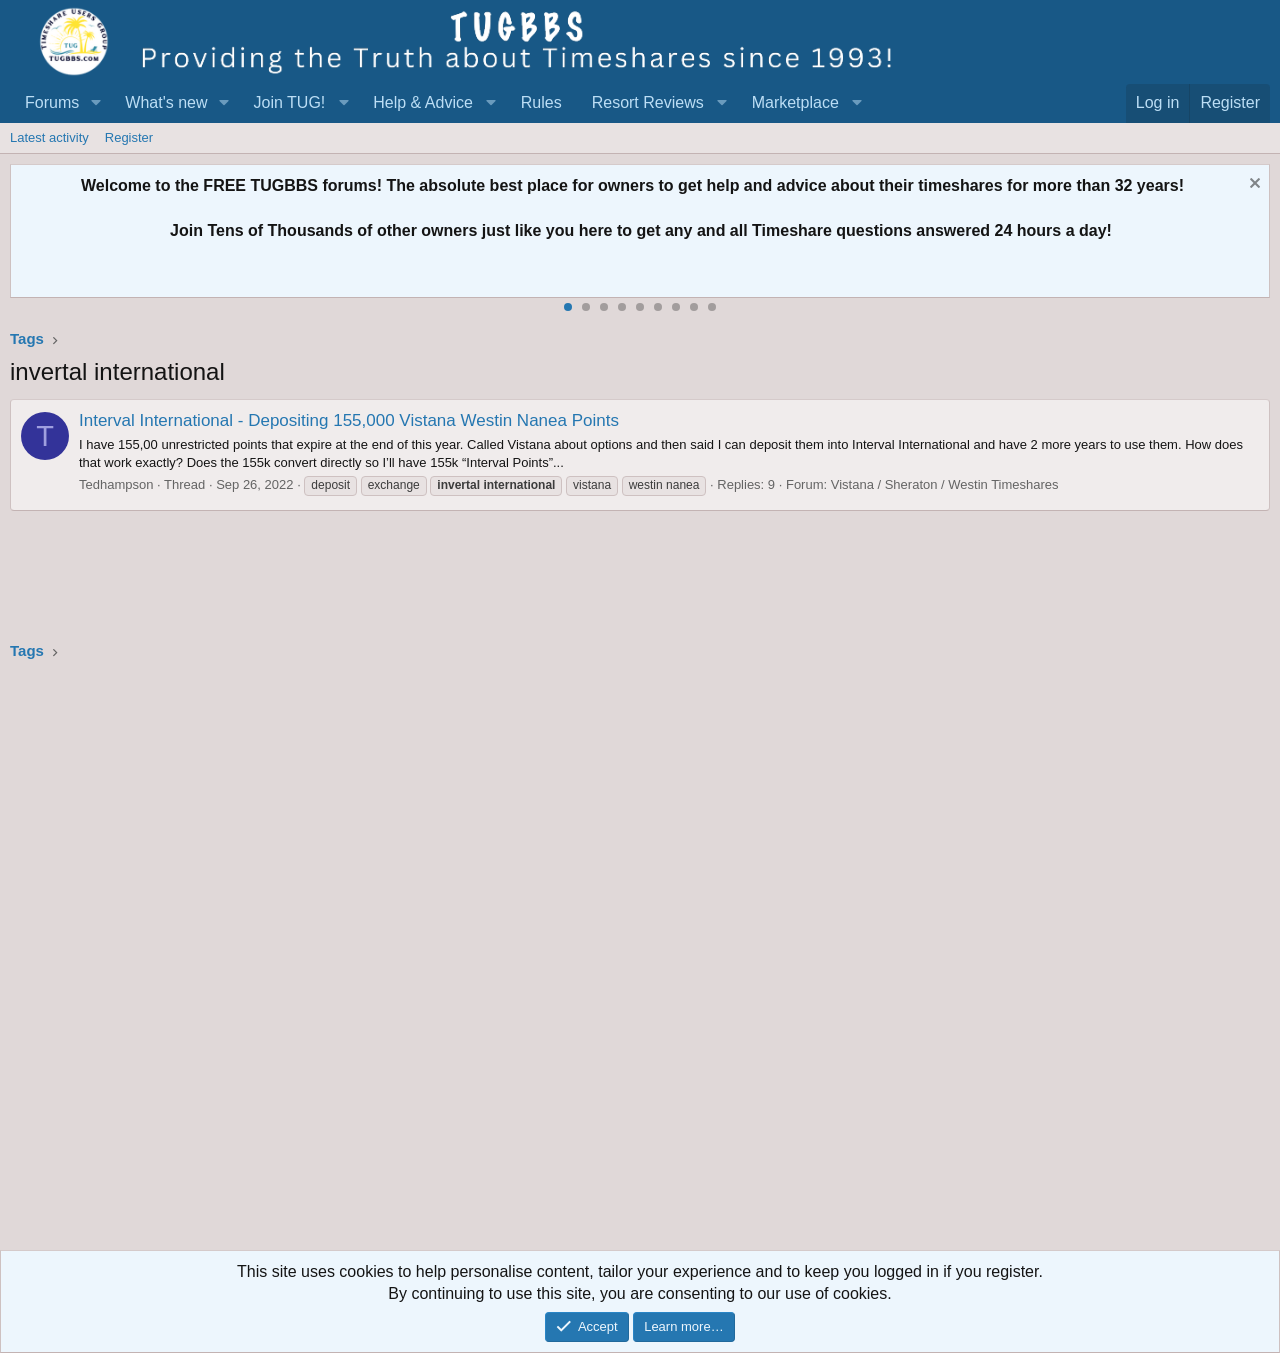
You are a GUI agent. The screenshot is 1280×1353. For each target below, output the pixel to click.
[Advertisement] (610, 962)
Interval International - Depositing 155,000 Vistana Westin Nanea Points (349, 420)
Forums (52, 102)
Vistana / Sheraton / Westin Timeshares (945, 484)
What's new (166, 102)
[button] (95, 103)
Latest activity (49, 137)
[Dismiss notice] (1252, 185)
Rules (541, 102)
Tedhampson (116, 484)
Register (129, 137)
